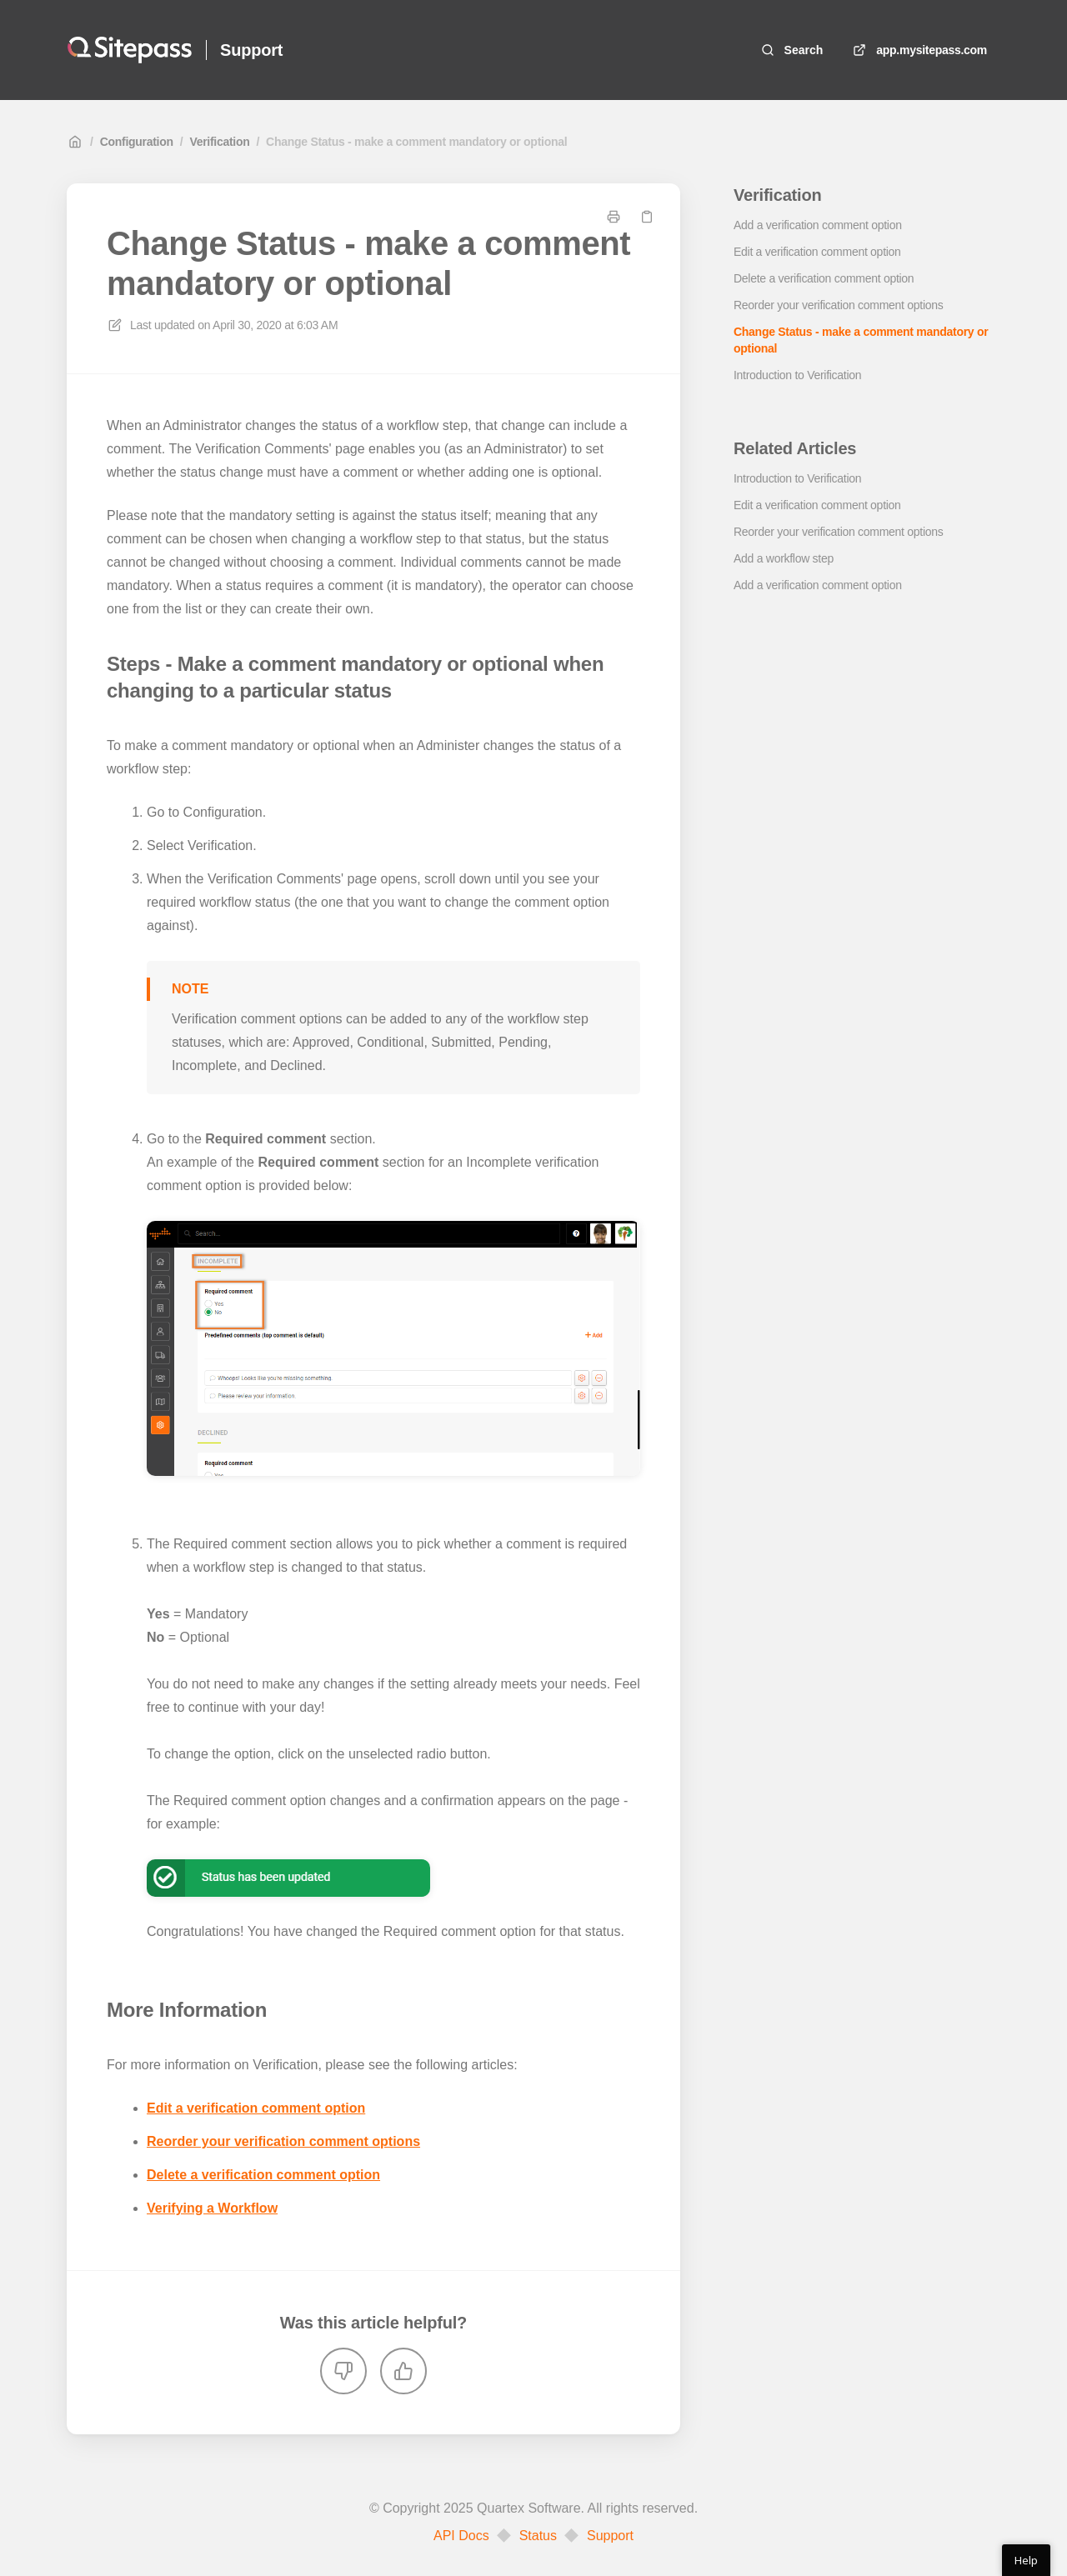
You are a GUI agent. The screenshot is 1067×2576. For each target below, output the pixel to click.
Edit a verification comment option (256, 2108)
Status (538, 2536)
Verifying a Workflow (212, 2208)
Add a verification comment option (818, 225)
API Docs (461, 2536)
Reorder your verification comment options (283, 2141)
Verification (219, 141)
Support (610, 2536)
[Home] (129, 50)
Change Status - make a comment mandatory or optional (416, 141)
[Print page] (613, 216)
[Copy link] (647, 216)
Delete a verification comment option (263, 2175)
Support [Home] (251, 50)
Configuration (136, 141)
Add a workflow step (784, 558)
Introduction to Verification (797, 375)
